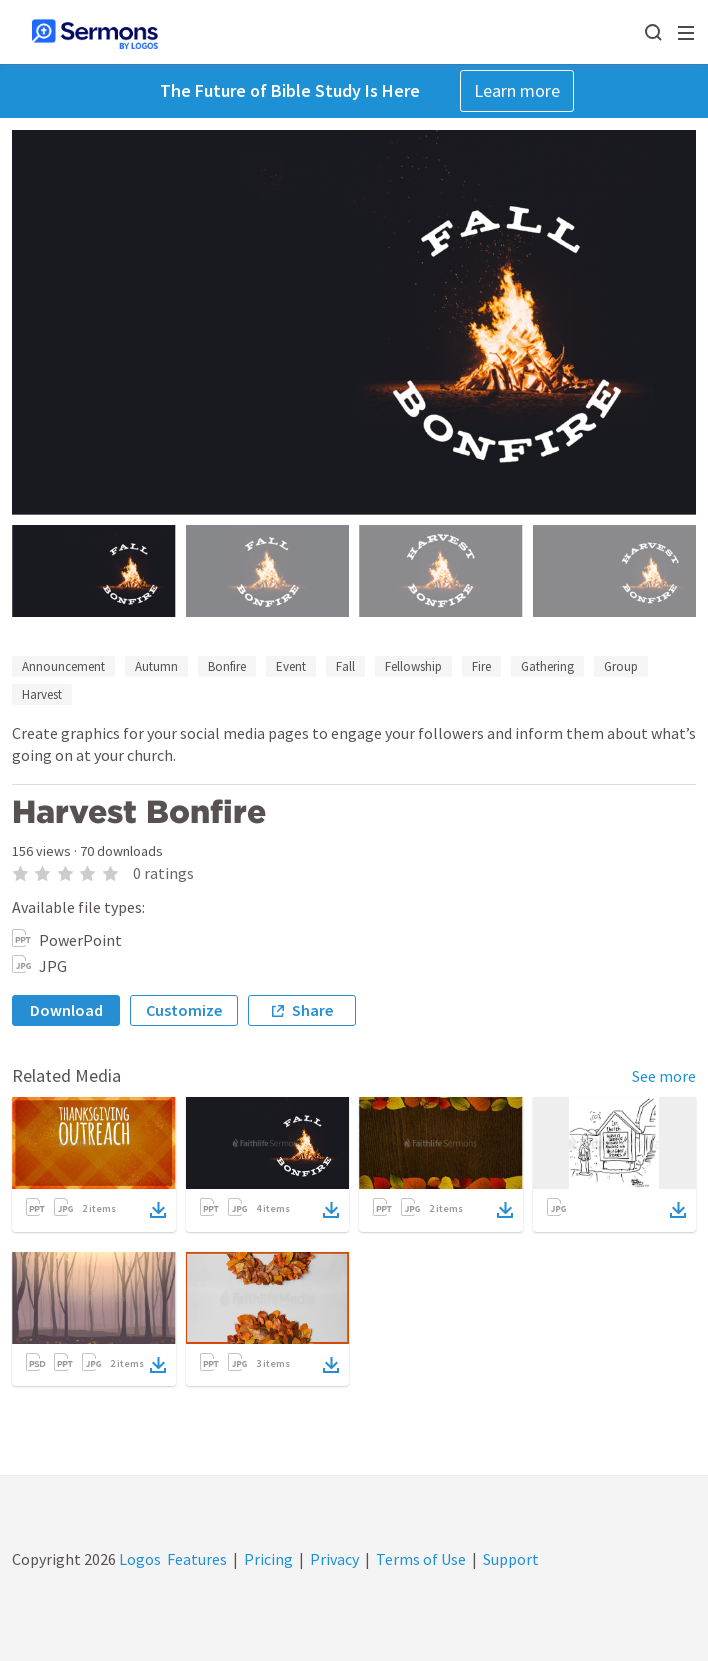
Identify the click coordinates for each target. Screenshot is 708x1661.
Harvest (42, 694)
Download (66, 1010)
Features (197, 1559)
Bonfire (227, 666)
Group (621, 666)
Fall (345, 666)
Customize (184, 1010)
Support (511, 1559)
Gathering (547, 666)
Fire (481, 666)
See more (664, 1076)
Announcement (63, 666)
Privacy (334, 1559)
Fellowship (413, 666)
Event (291, 666)
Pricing (268, 1559)
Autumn (156, 666)
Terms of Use (421, 1559)
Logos (138, 1559)
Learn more (517, 90)
